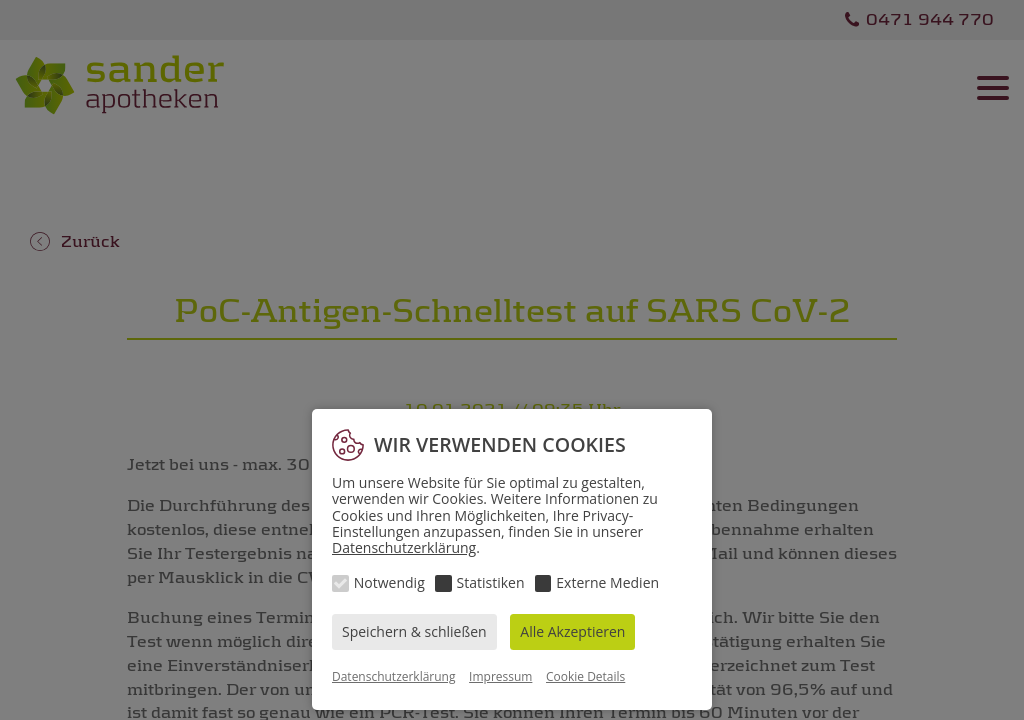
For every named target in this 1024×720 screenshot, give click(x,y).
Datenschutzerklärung (404, 547)
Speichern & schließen (414, 631)
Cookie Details (585, 676)
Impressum (500, 676)
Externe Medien (607, 582)
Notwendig (389, 582)
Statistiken (491, 582)
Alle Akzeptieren (572, 631)
